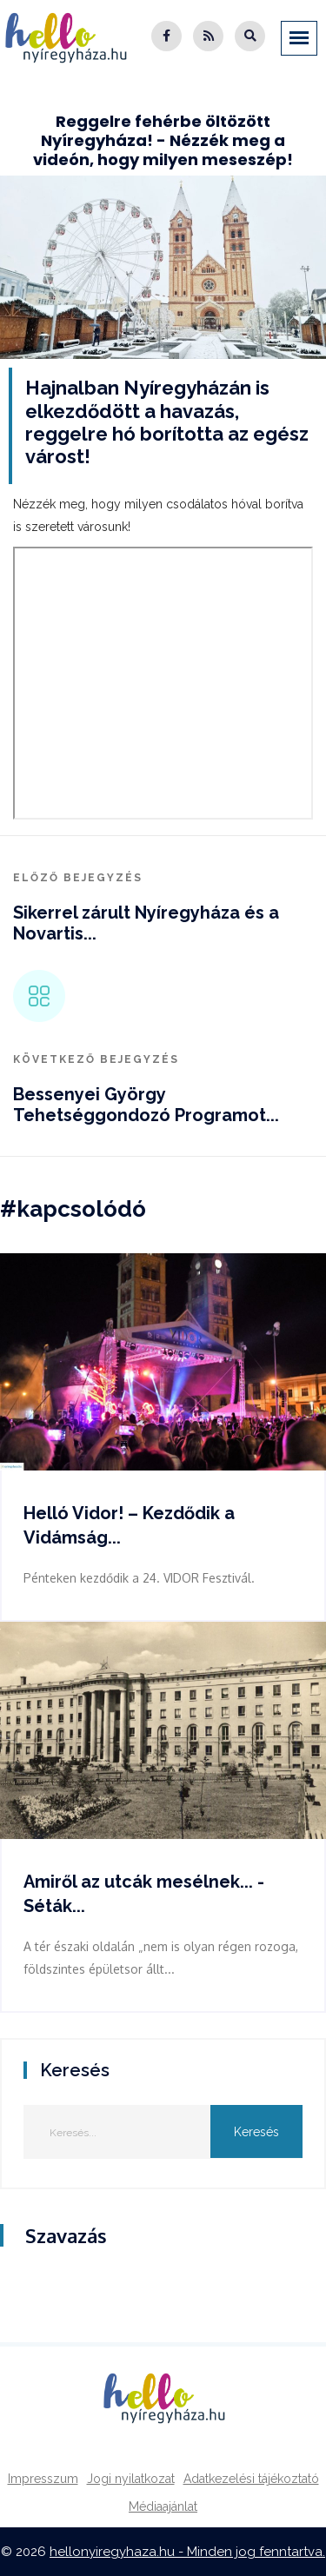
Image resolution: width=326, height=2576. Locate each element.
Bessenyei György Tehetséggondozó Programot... (146, 1104)
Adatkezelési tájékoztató (251, 2479)
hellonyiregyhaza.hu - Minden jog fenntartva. (187, 2551)
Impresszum (43, 2479)
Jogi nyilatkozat (131, 2479)
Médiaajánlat (163, 2506)
